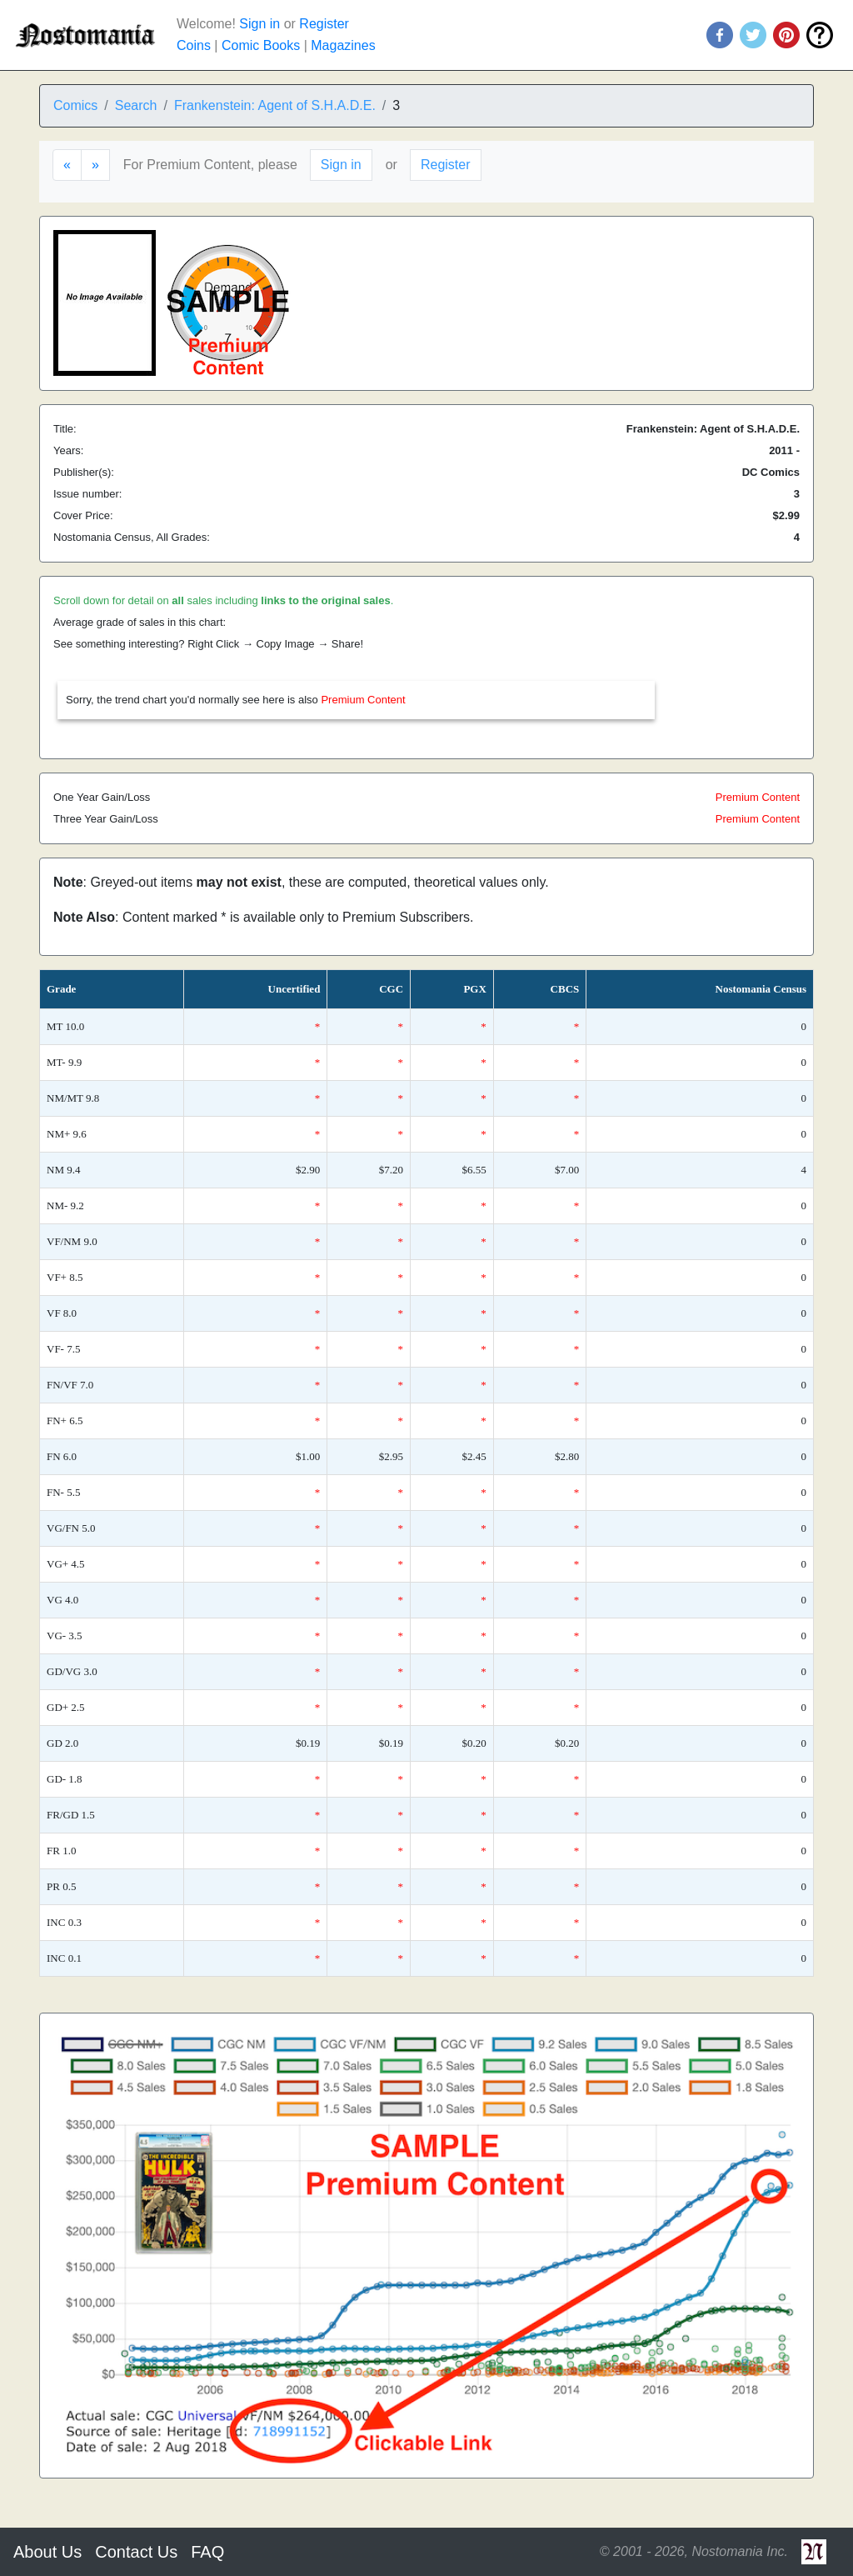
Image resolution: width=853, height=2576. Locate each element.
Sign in (259, 24)
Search (136, 105)
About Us (47, 2552)
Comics (75, 105)
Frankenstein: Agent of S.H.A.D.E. (275, 105)
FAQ (207, 2552)
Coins (194, 45)
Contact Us (136, 2552)
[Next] (95, 165)
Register (324, 24)
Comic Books (261, 45)
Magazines (343, 45)
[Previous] (67, 165)
